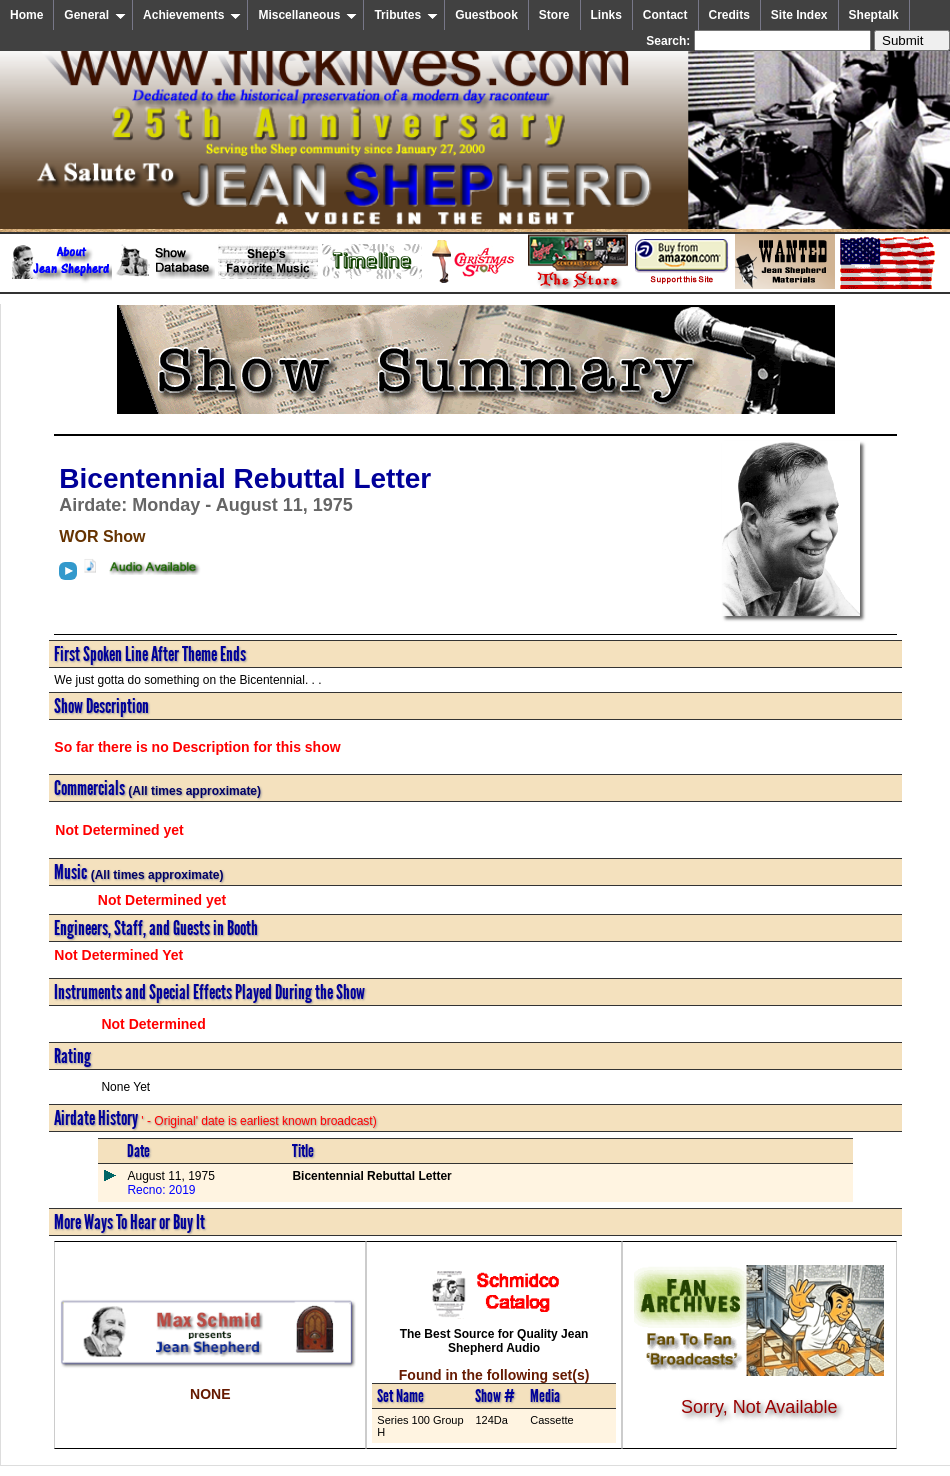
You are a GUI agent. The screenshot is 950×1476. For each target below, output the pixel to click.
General (95, 15)
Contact (665, 15)
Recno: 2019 (161, 1190)
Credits (729, 15)
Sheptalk (874, 15)
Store (554, 15)
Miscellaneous (307, 15)
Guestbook (486, 15)
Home (26, 15)
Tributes (406, 15)
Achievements (192, 15)
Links (606, 15)
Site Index (799, 15)
